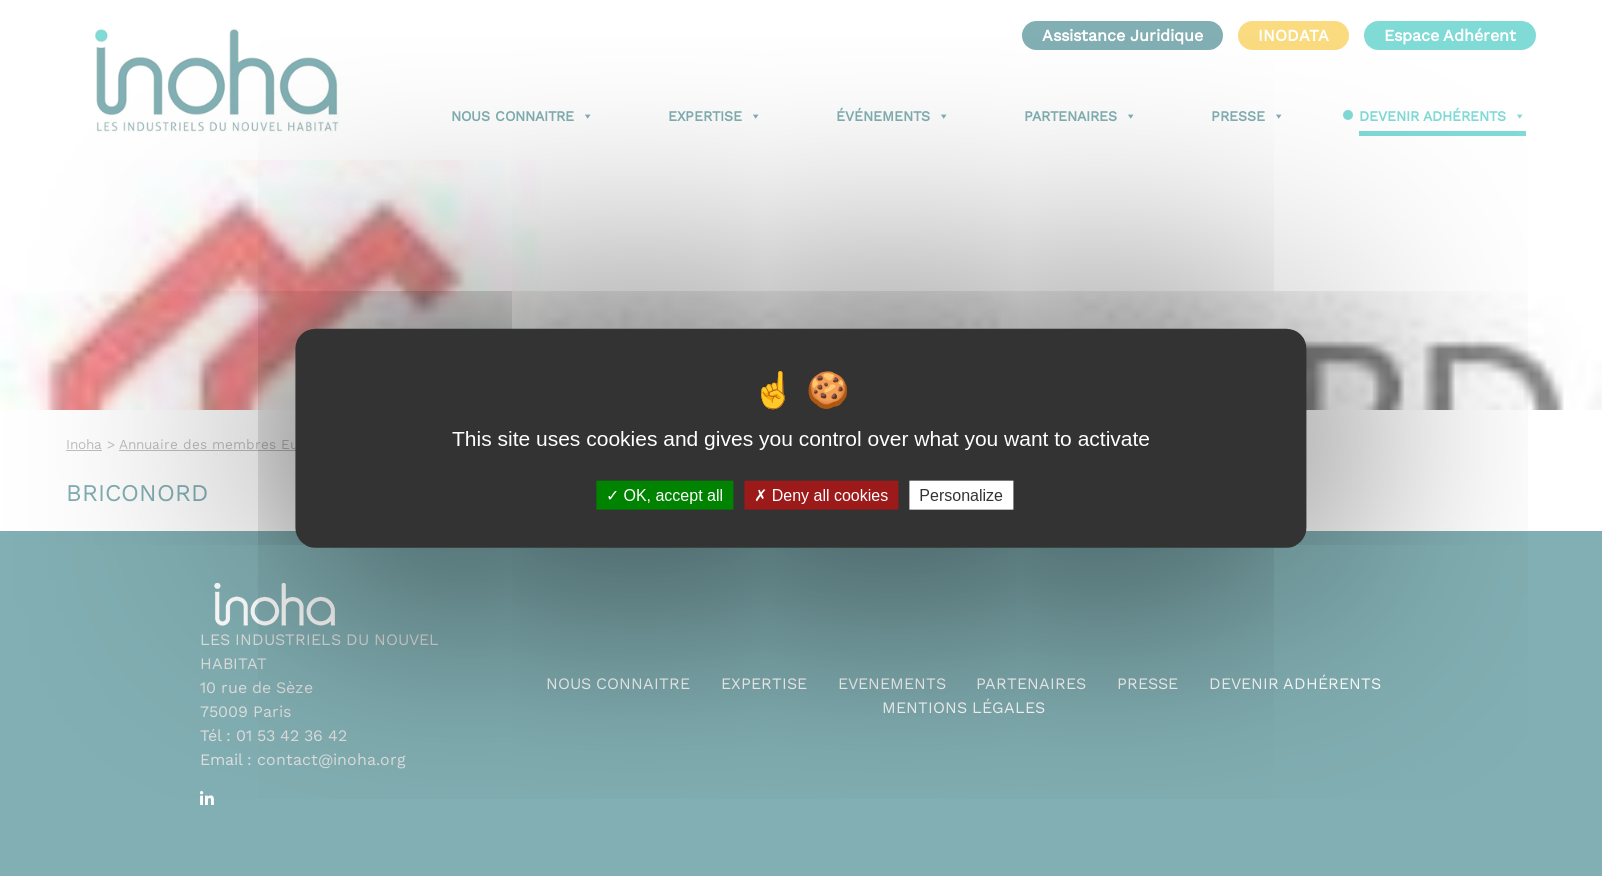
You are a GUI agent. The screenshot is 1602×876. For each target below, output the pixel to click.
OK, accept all (664, 494)
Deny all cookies (821, 494)
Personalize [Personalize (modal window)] (961, 494)
